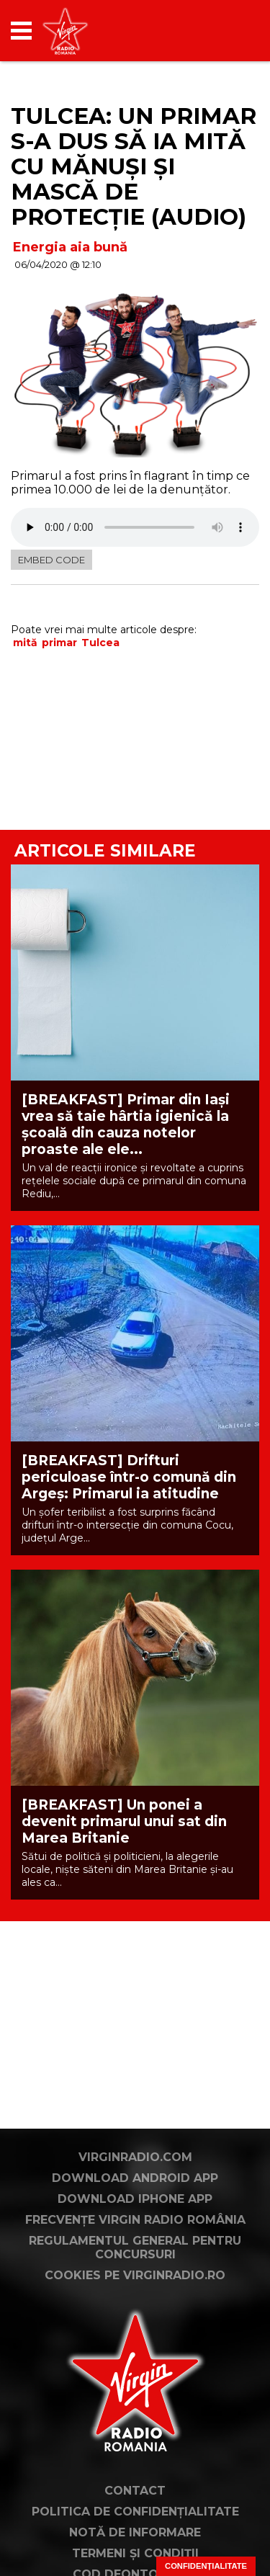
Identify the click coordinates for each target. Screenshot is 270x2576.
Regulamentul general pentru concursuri (135, 2247)
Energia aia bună (70, 247)
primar (59, 642)
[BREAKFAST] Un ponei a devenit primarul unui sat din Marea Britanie (124, 1821)
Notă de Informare (135, 2532)
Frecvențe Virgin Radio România (135, 2220)
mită (25, 642)
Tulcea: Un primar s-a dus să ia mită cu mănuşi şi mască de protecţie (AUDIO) (133, 166)
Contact (135, 2490)
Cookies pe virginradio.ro (135, 2275)
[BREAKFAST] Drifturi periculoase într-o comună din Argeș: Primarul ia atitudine (129, 1477)
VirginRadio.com (135, 2157)
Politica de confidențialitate (135, 2511)
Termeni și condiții (135, 2553)
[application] (223, 30)
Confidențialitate (206, 2566)
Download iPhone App (135, 2199)
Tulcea (100, 642)
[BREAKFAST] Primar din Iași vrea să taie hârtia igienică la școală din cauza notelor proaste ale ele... (126, 1124)
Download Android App (135, 2178)
